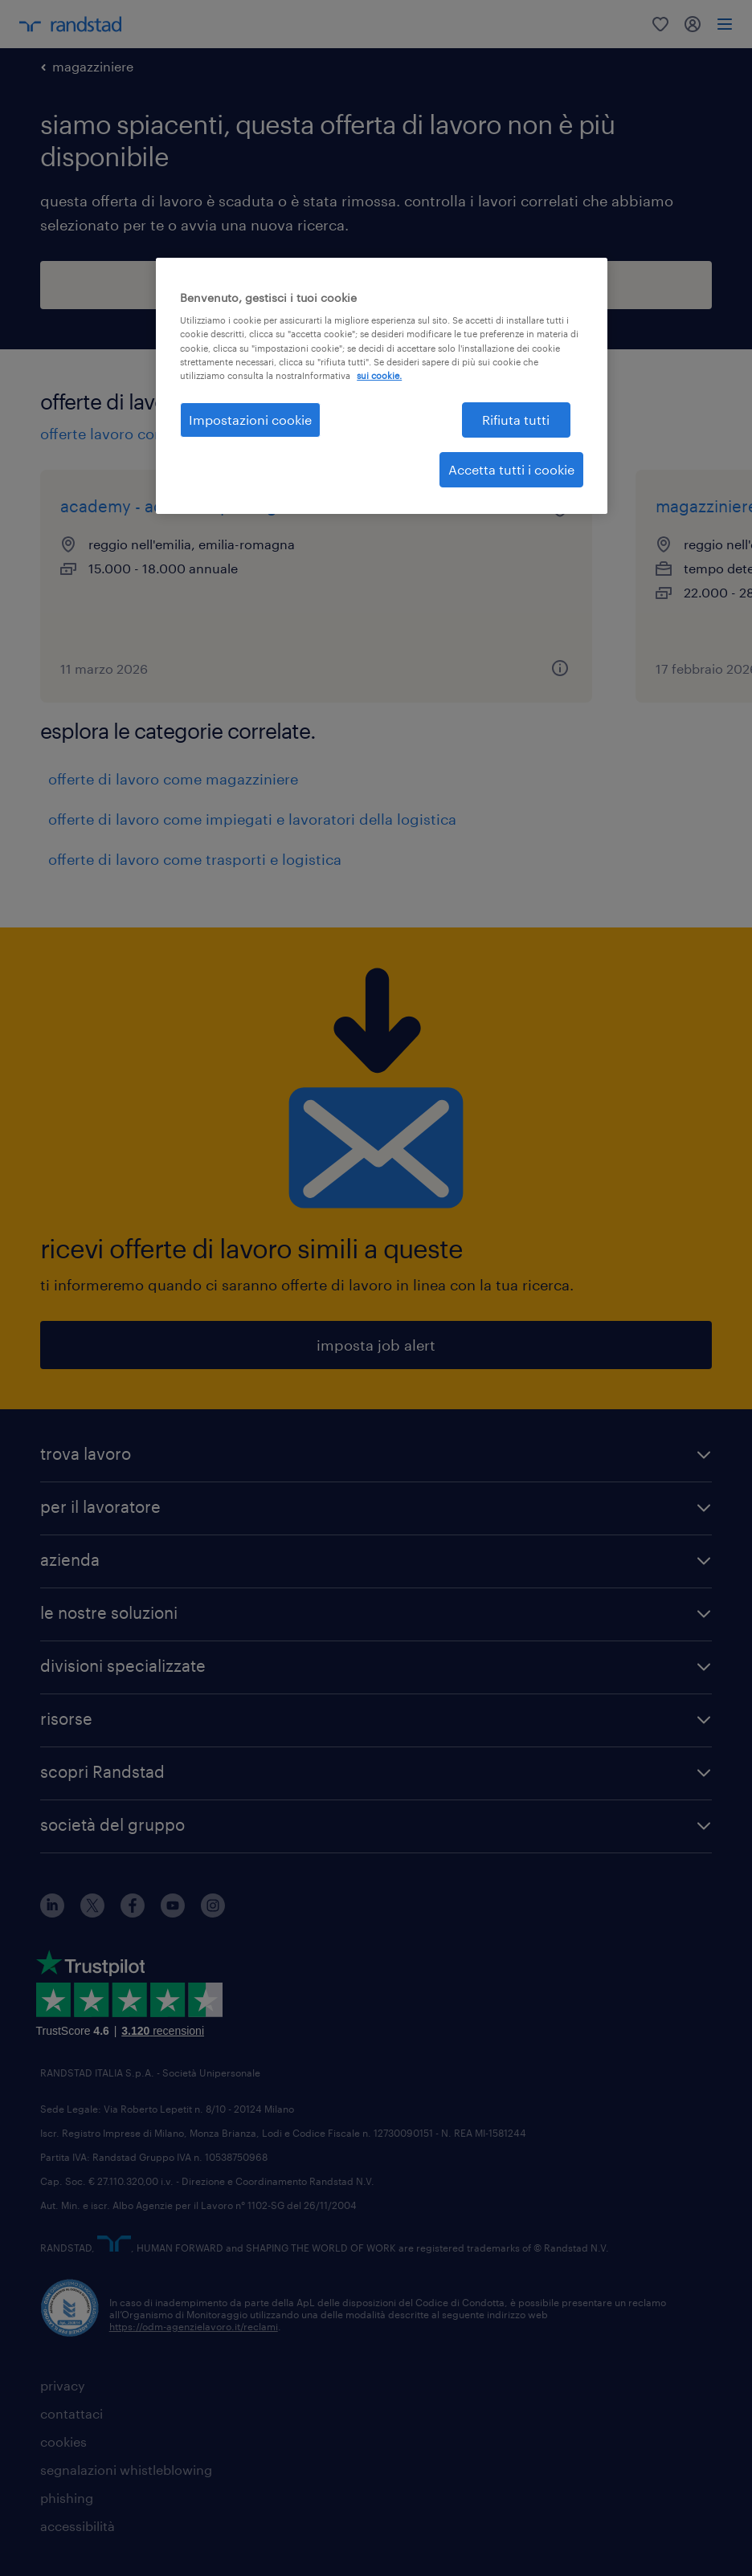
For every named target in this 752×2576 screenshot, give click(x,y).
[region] (381, 386)
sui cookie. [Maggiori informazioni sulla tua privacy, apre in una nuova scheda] (379, 375)
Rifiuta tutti (516, 419)
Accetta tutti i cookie (511, 469)
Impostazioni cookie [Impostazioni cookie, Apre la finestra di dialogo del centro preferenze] (250, 419)
